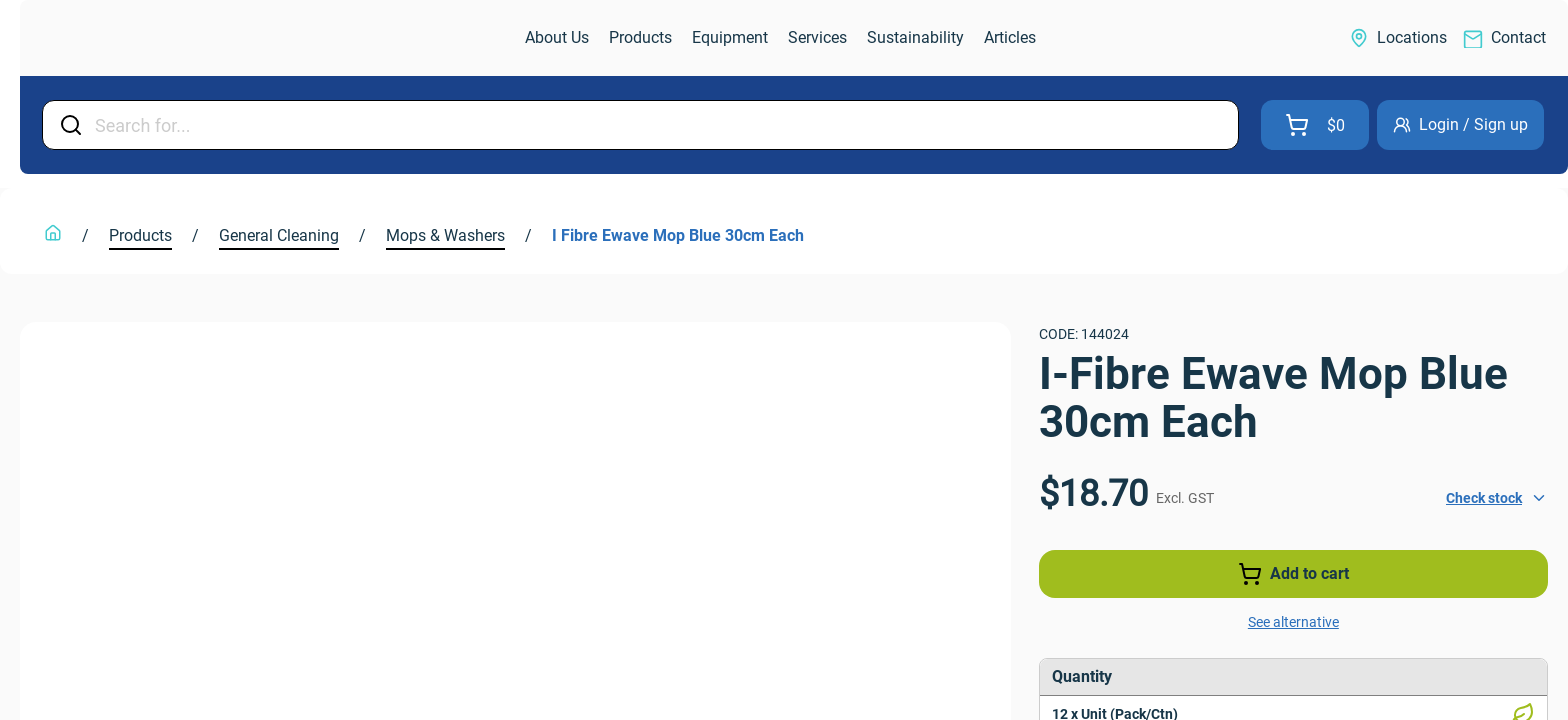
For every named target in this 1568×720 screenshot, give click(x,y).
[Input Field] (660, 125)
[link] (126, 38)
